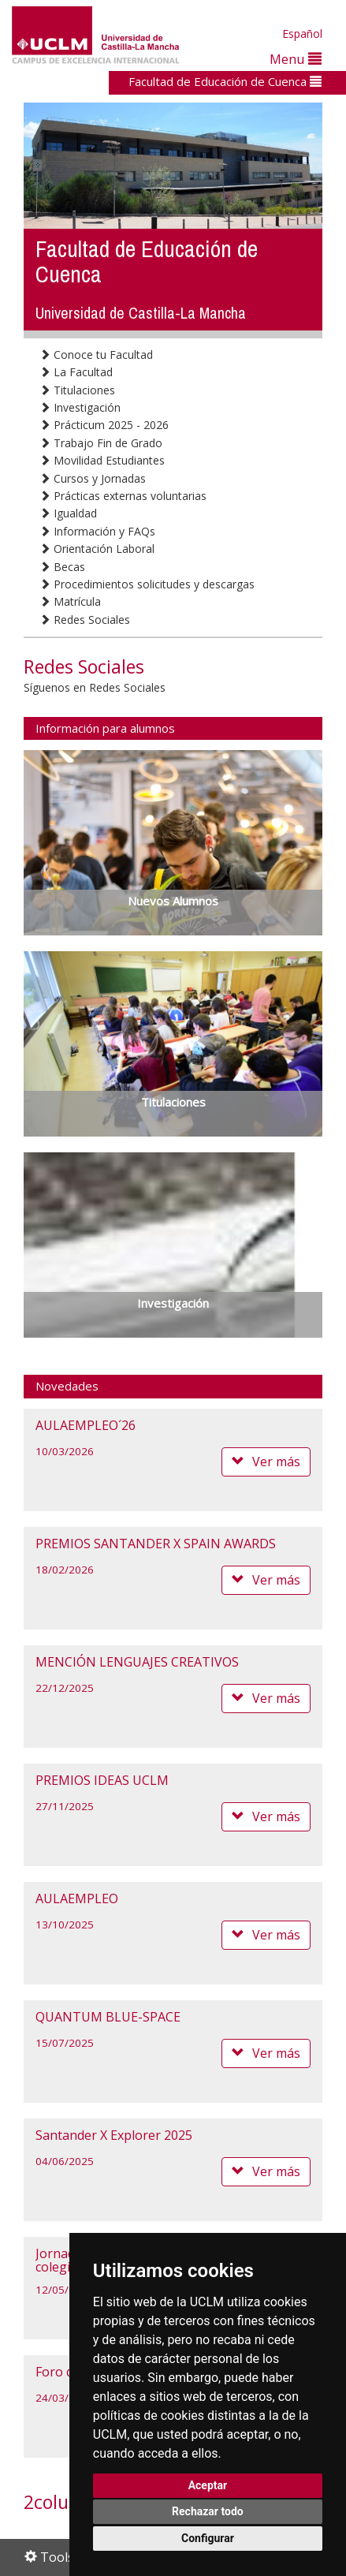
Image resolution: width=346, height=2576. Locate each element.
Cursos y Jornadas (92, 478)
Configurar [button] (207, 2538)
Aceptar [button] (208, 2485)
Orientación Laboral (96, 548)
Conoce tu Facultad (96, 354)
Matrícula (70, 601)
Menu (296, 59)
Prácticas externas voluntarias (122, 495)
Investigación (80, 407)
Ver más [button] (266, 1461)
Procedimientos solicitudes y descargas (147, 584)
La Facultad (76, 371)
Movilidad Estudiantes (102, 460)
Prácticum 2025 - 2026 (104, 424)
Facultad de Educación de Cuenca (225, 81)
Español (302, 33)
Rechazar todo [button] (208, 2511)
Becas (62, 566)
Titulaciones (77, 390)
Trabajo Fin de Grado (100, 442)
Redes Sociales (84, 619)
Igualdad (68, 513)
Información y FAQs (97, 531)
